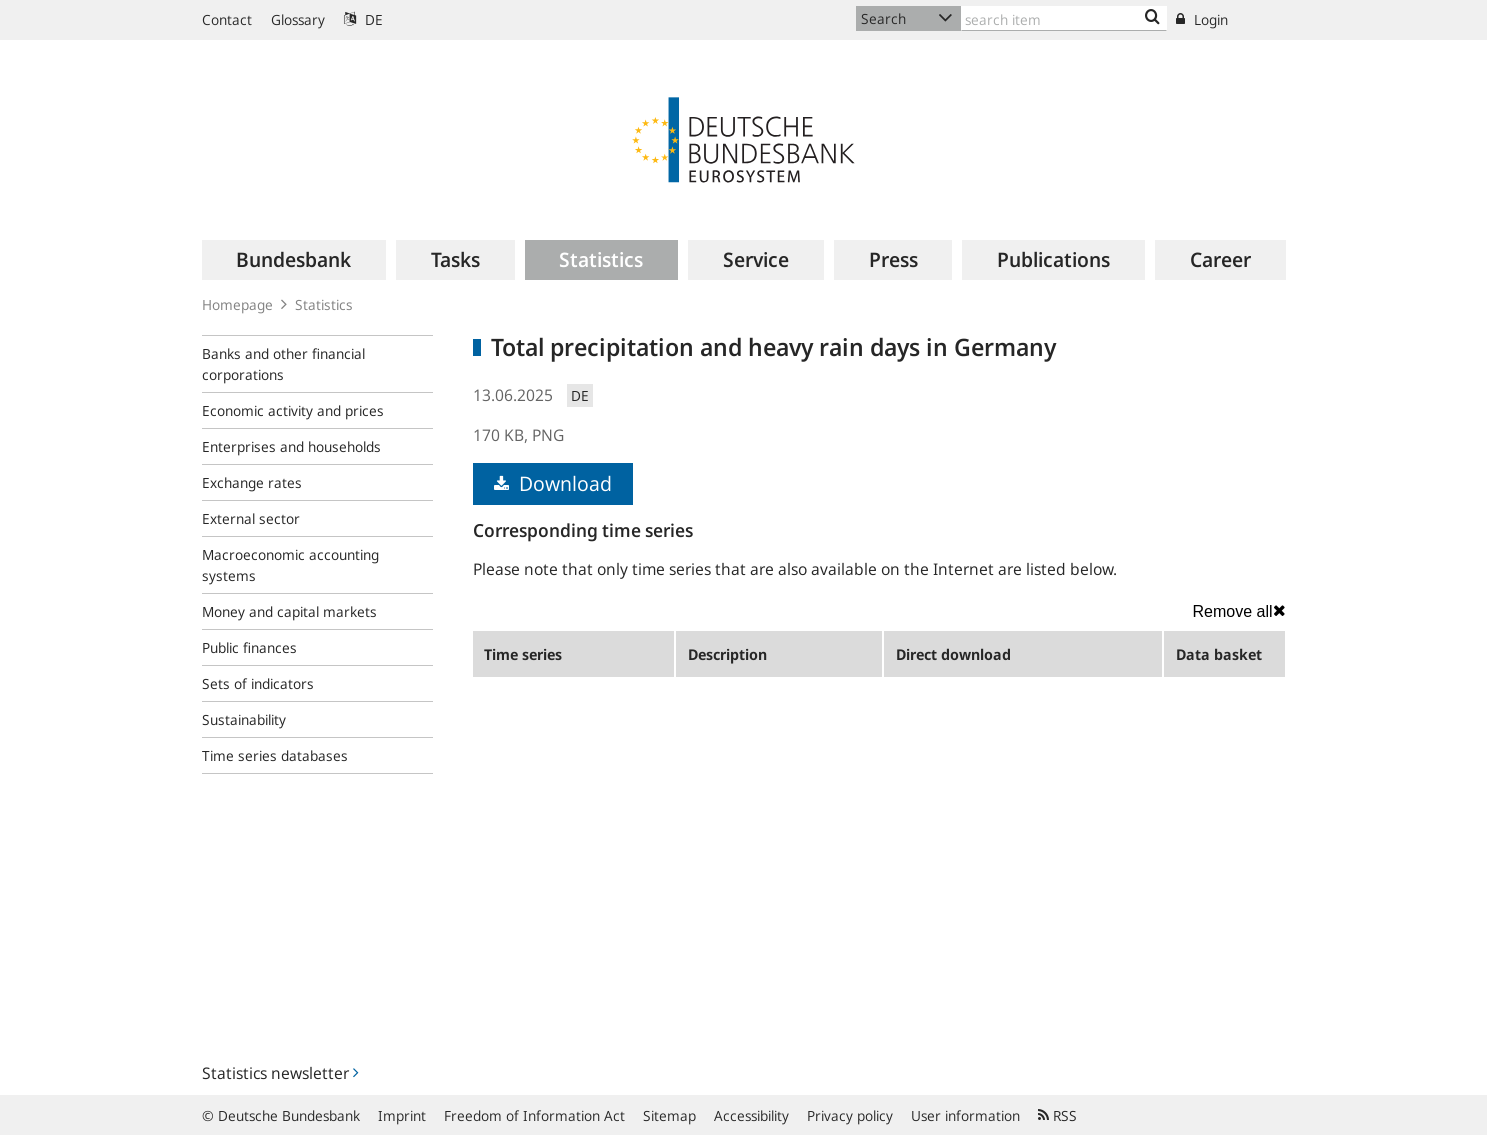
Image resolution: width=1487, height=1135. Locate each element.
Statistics (324, 304)
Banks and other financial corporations (283, 364)
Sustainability (244, 719)
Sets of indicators (258, 683)
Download (553, 483)
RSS (1057, 1115)
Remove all (1238, 611)
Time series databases (275, 755)
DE (363, 19)
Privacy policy (850, 1115)
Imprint (402, 1115)
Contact (227, 19)
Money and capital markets (289, 611)
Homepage (237, 304)
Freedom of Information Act (534, 1115)
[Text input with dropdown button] (1064, 18)
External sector (251, 518)
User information (965, 1115)
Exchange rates (252, 482)
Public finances (249, 647)
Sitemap (669, 1115)
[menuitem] (294, 260)
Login (1202, 19)
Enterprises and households (291, 446)
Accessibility (751, 1115)
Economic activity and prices (293, 410)
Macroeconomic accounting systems (290, 565)
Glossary (298, 19)
